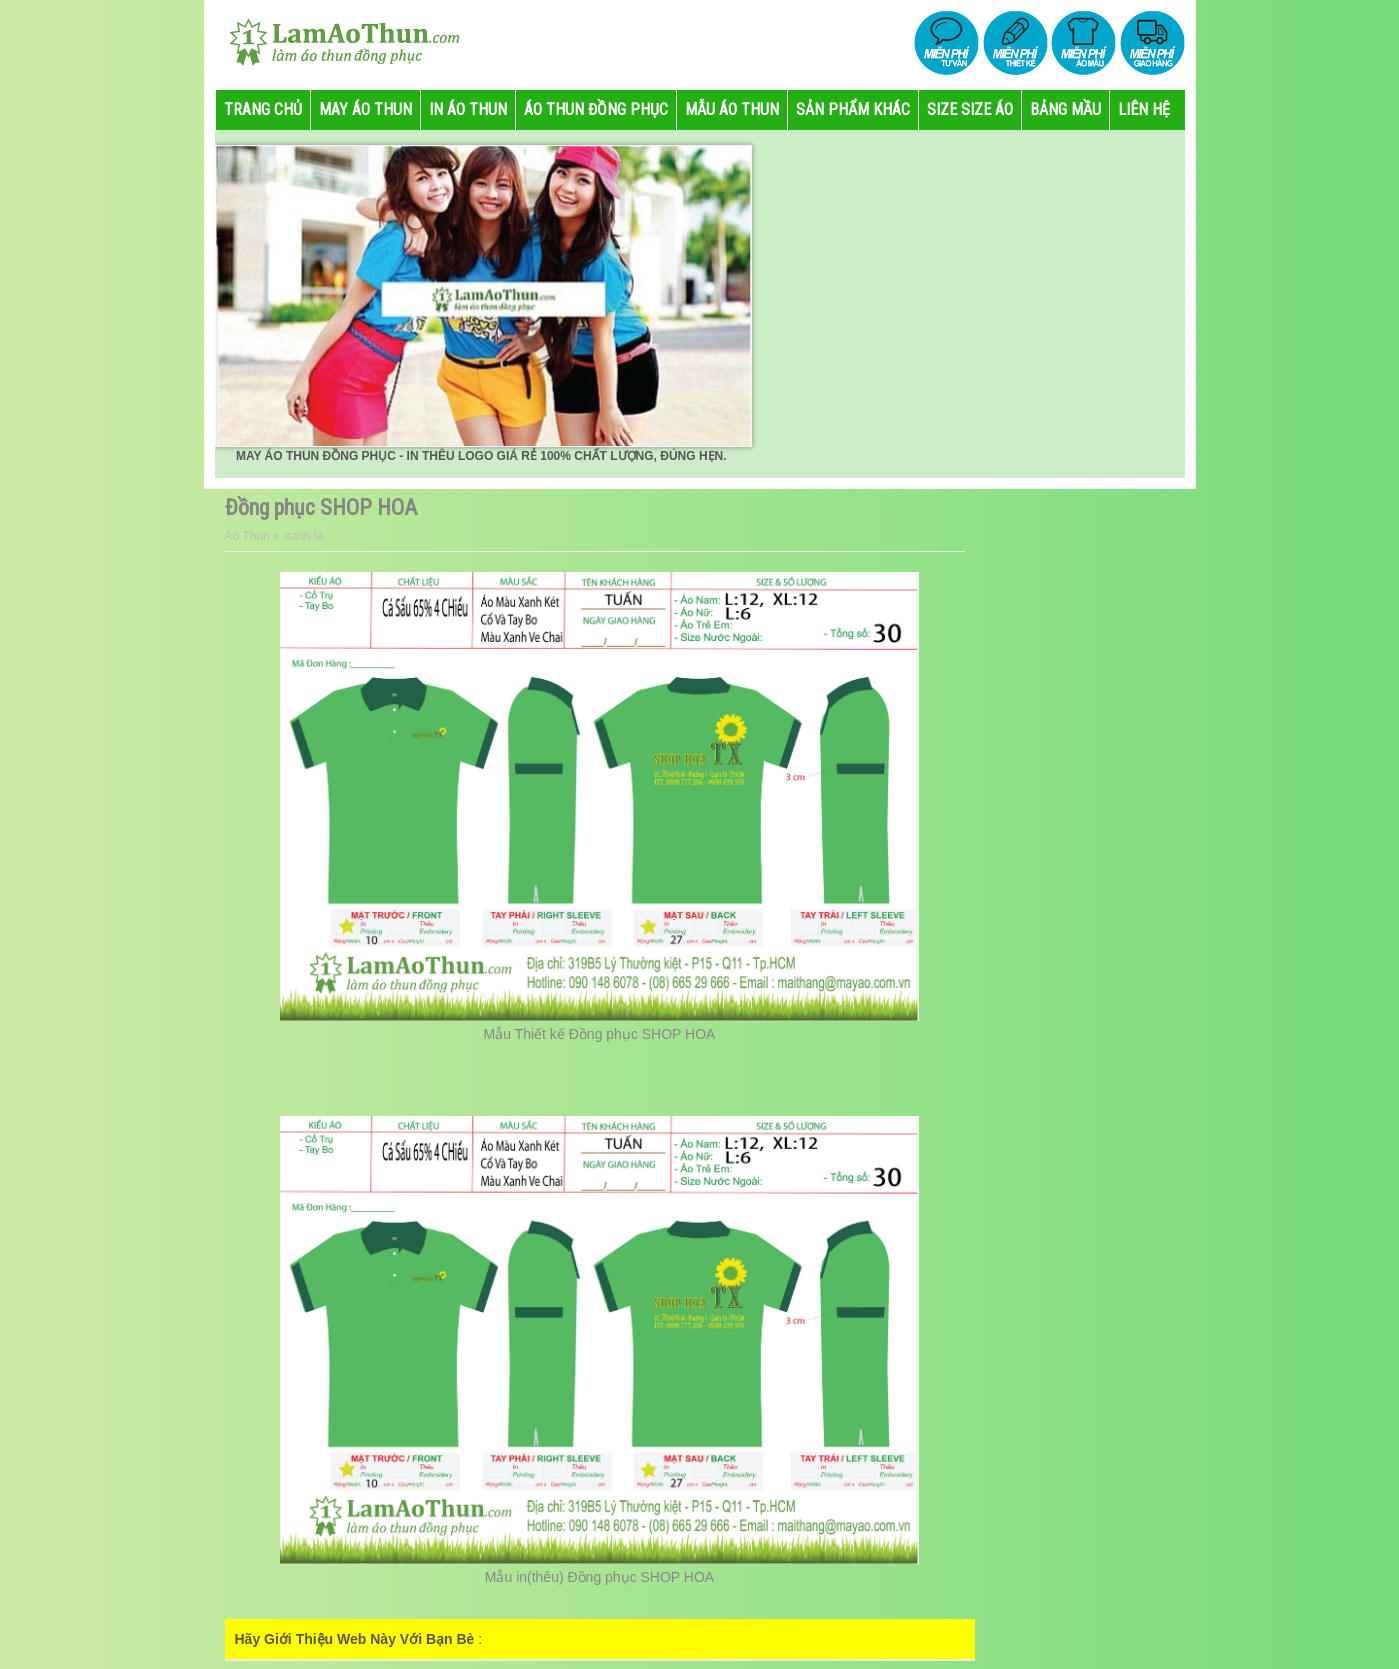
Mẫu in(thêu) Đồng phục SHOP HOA (599, 1577)
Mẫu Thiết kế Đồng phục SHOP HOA (600, 1034)
